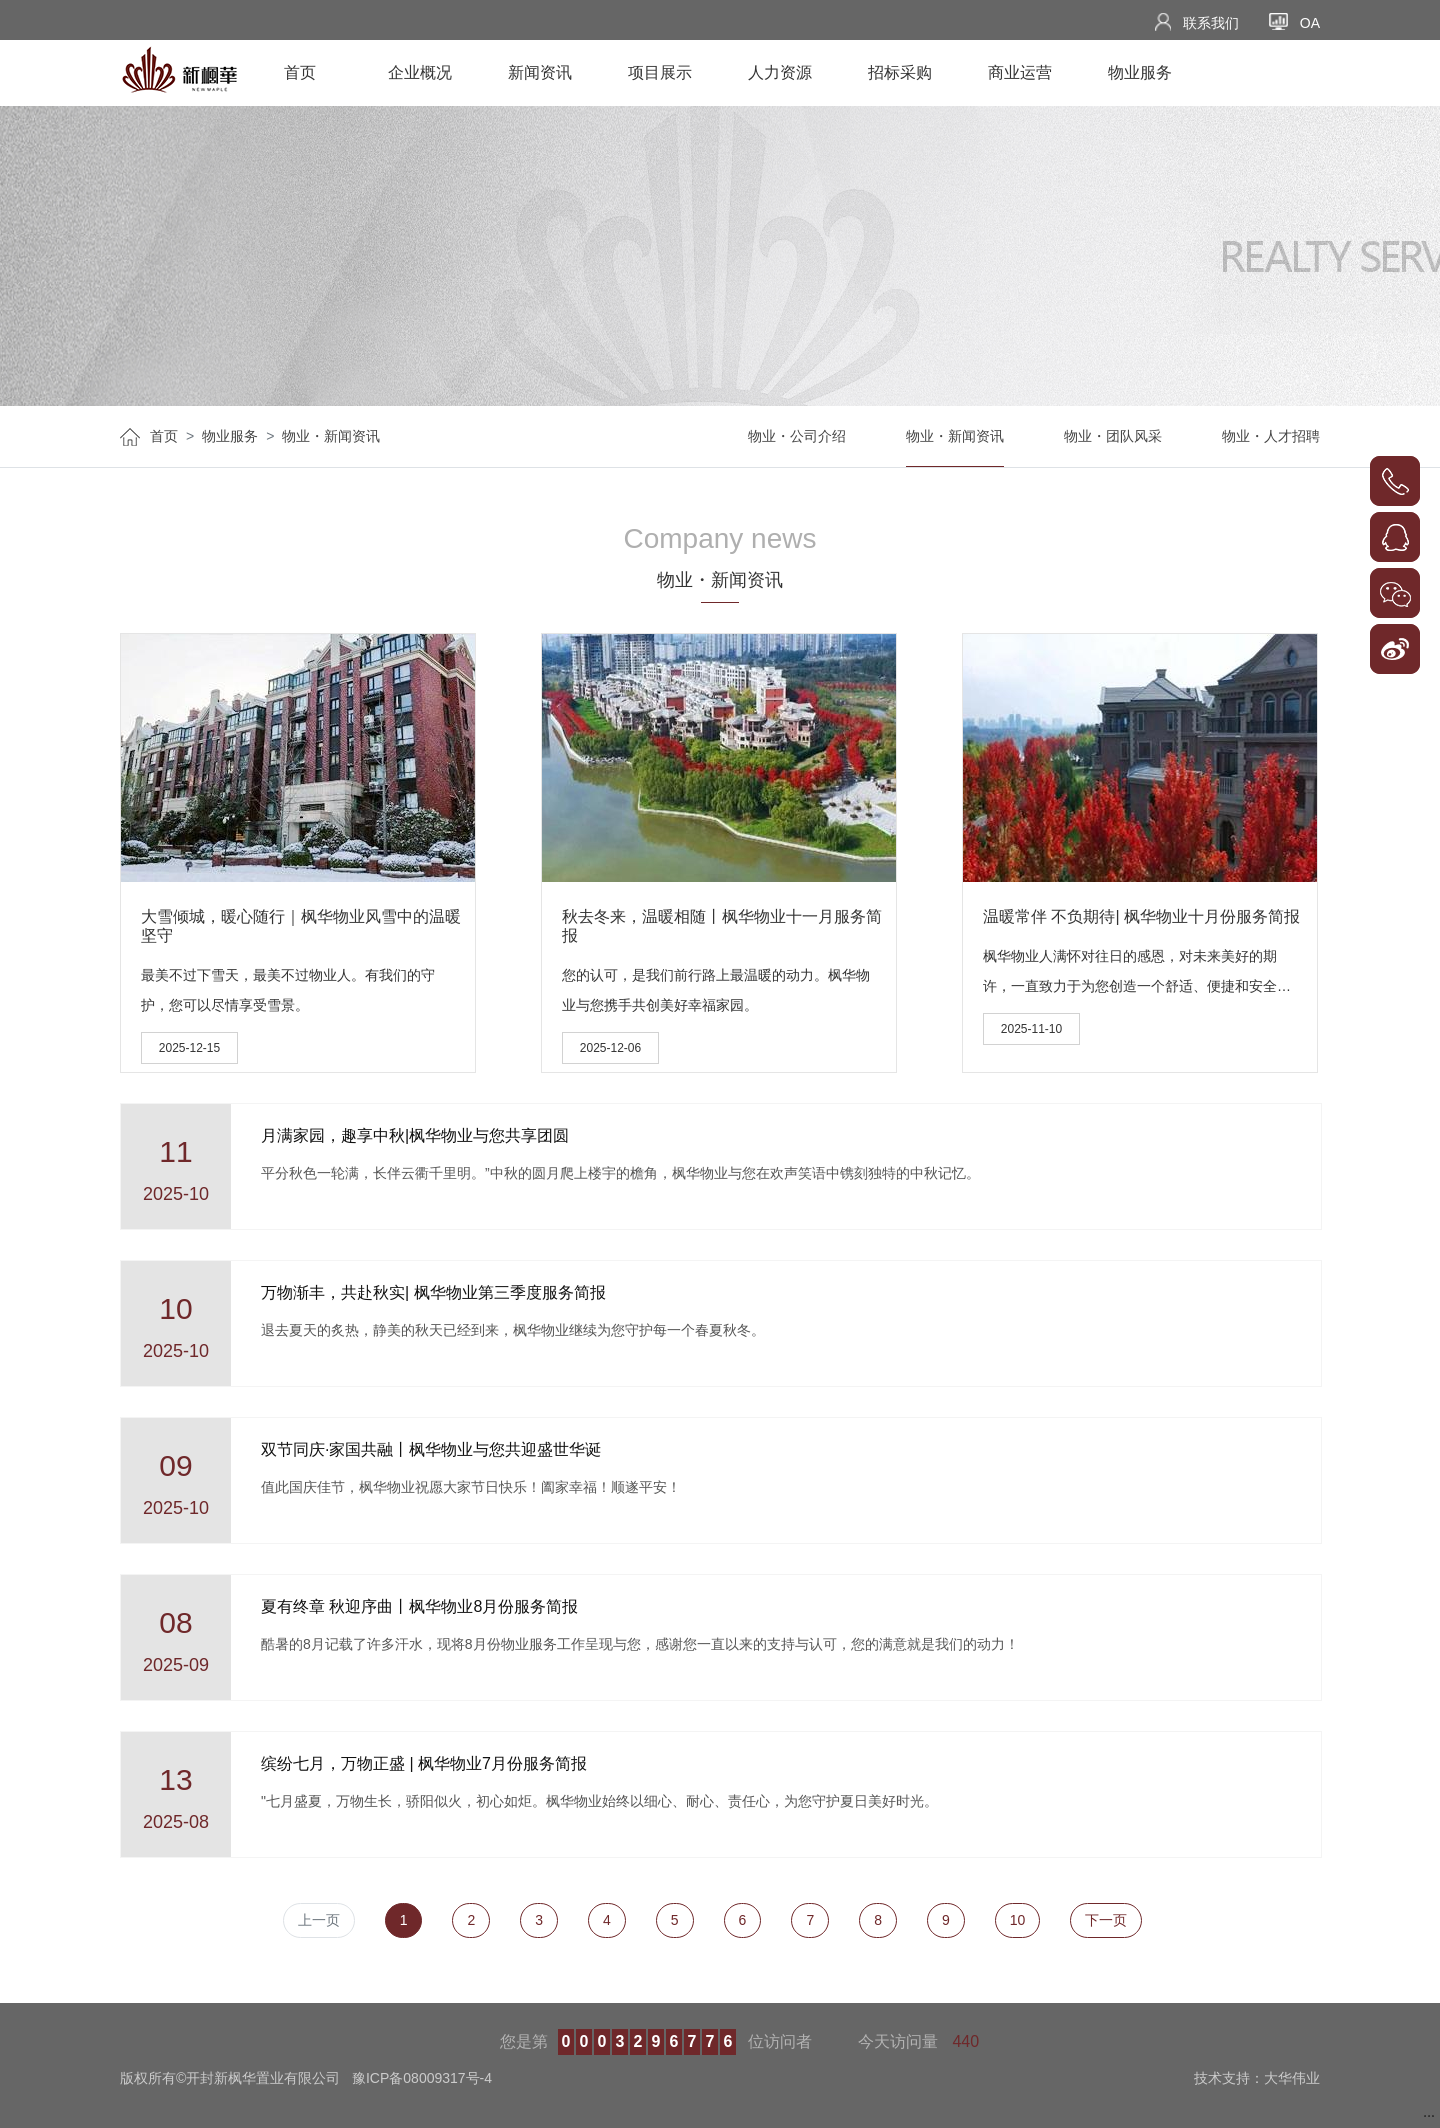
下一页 (1106, 1920)
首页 (300, 72)
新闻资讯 (540, 72)
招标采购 (900, 72)
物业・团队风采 (1113, 436)
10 (1018, 1920)
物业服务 (1140, 72)
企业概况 (420, 72)
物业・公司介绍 (797, 436)
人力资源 (780, 72)
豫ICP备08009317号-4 (422, 2078)
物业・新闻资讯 (331, 436)
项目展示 (660, 72)
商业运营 (1020, 72)
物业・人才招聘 (1271, 436)
